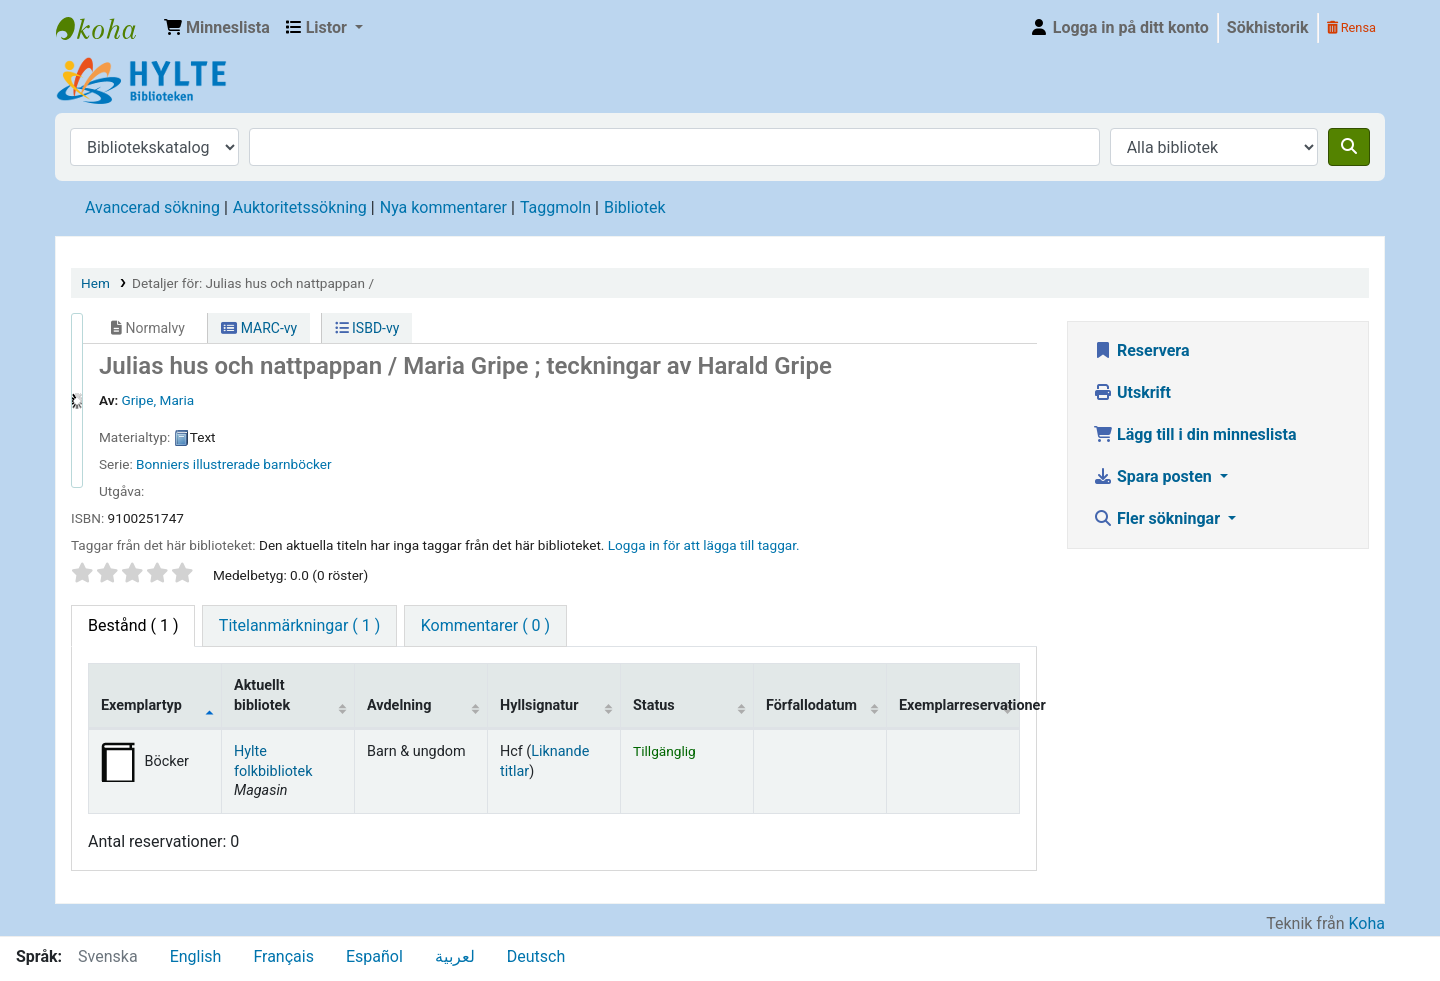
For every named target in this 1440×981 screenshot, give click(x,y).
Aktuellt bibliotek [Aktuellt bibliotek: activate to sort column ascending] (262, 695)
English (196, 956)
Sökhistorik (1268, 27)
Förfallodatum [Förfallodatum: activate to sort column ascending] (811, 705)
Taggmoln (555, 207)
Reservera (1141, 350)
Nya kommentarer (443, 207)
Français (283, 956)
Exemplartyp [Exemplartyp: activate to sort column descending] (141, 705)
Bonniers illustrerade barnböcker (234, 464)
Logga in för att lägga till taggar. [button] (704, 545)
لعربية (455, 956)
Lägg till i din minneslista (1195, 434)
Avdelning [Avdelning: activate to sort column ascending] (399, 705)
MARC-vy (259, 328)
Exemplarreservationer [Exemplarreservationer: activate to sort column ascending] (959, 705)
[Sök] (1349, 147)
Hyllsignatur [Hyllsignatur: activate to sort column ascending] (539, 705)
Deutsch (536, 956)
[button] (217, 28)
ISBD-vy (367, 328)
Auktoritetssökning (300, 207)
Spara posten (1154, 476)
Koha (1367, 923)
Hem (95, 283)
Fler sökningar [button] (1158, 518)
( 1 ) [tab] (133, 625)
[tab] (299, 626)
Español (374, 956)
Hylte (106, 28)
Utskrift (1132, 392)
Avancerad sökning (152, 207)
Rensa (1351, 27)
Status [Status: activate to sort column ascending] (654, 705)
